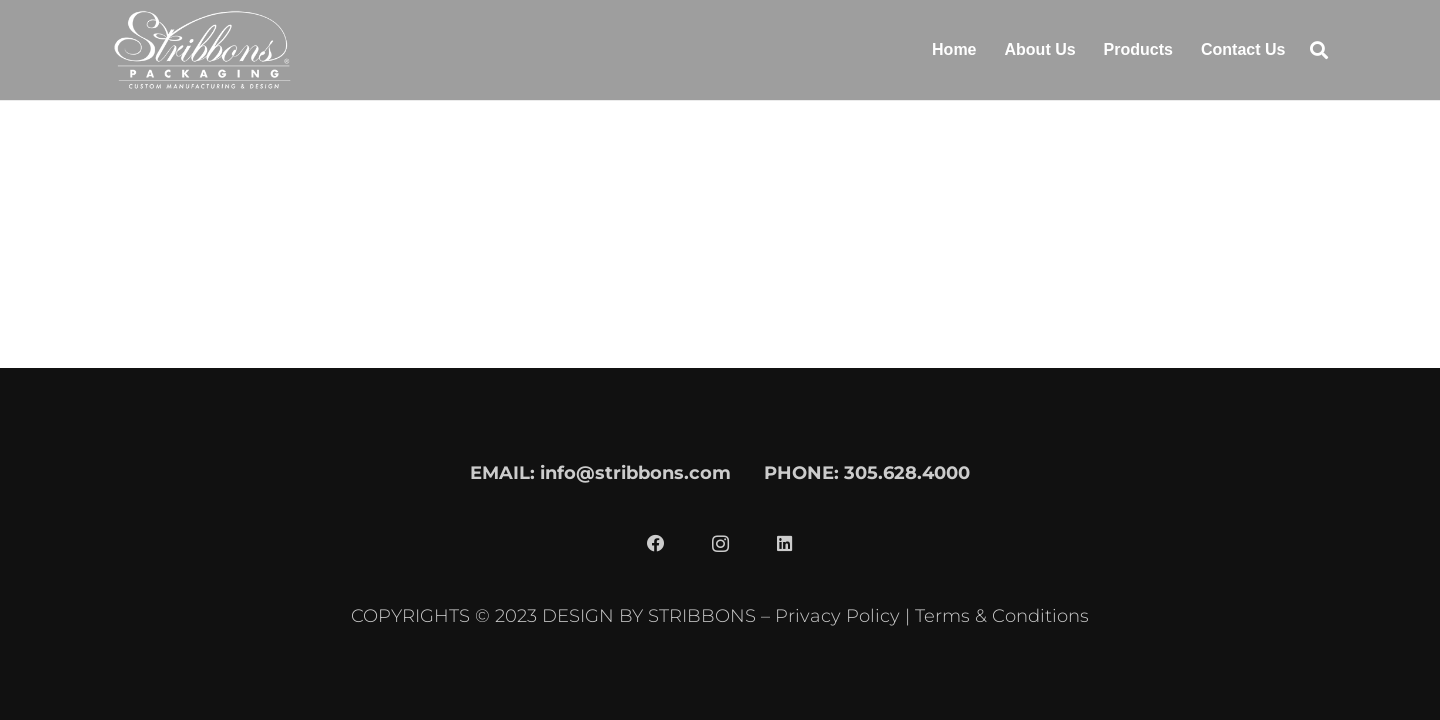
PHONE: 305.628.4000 (867, 472)
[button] (1319, 50)
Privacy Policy (837, 615)
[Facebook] (656, 544)
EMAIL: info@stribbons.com (600, 472)
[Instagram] (720, 544)
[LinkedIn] (784, 544)
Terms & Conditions (1002, 615)
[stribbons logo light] (202, 50)
